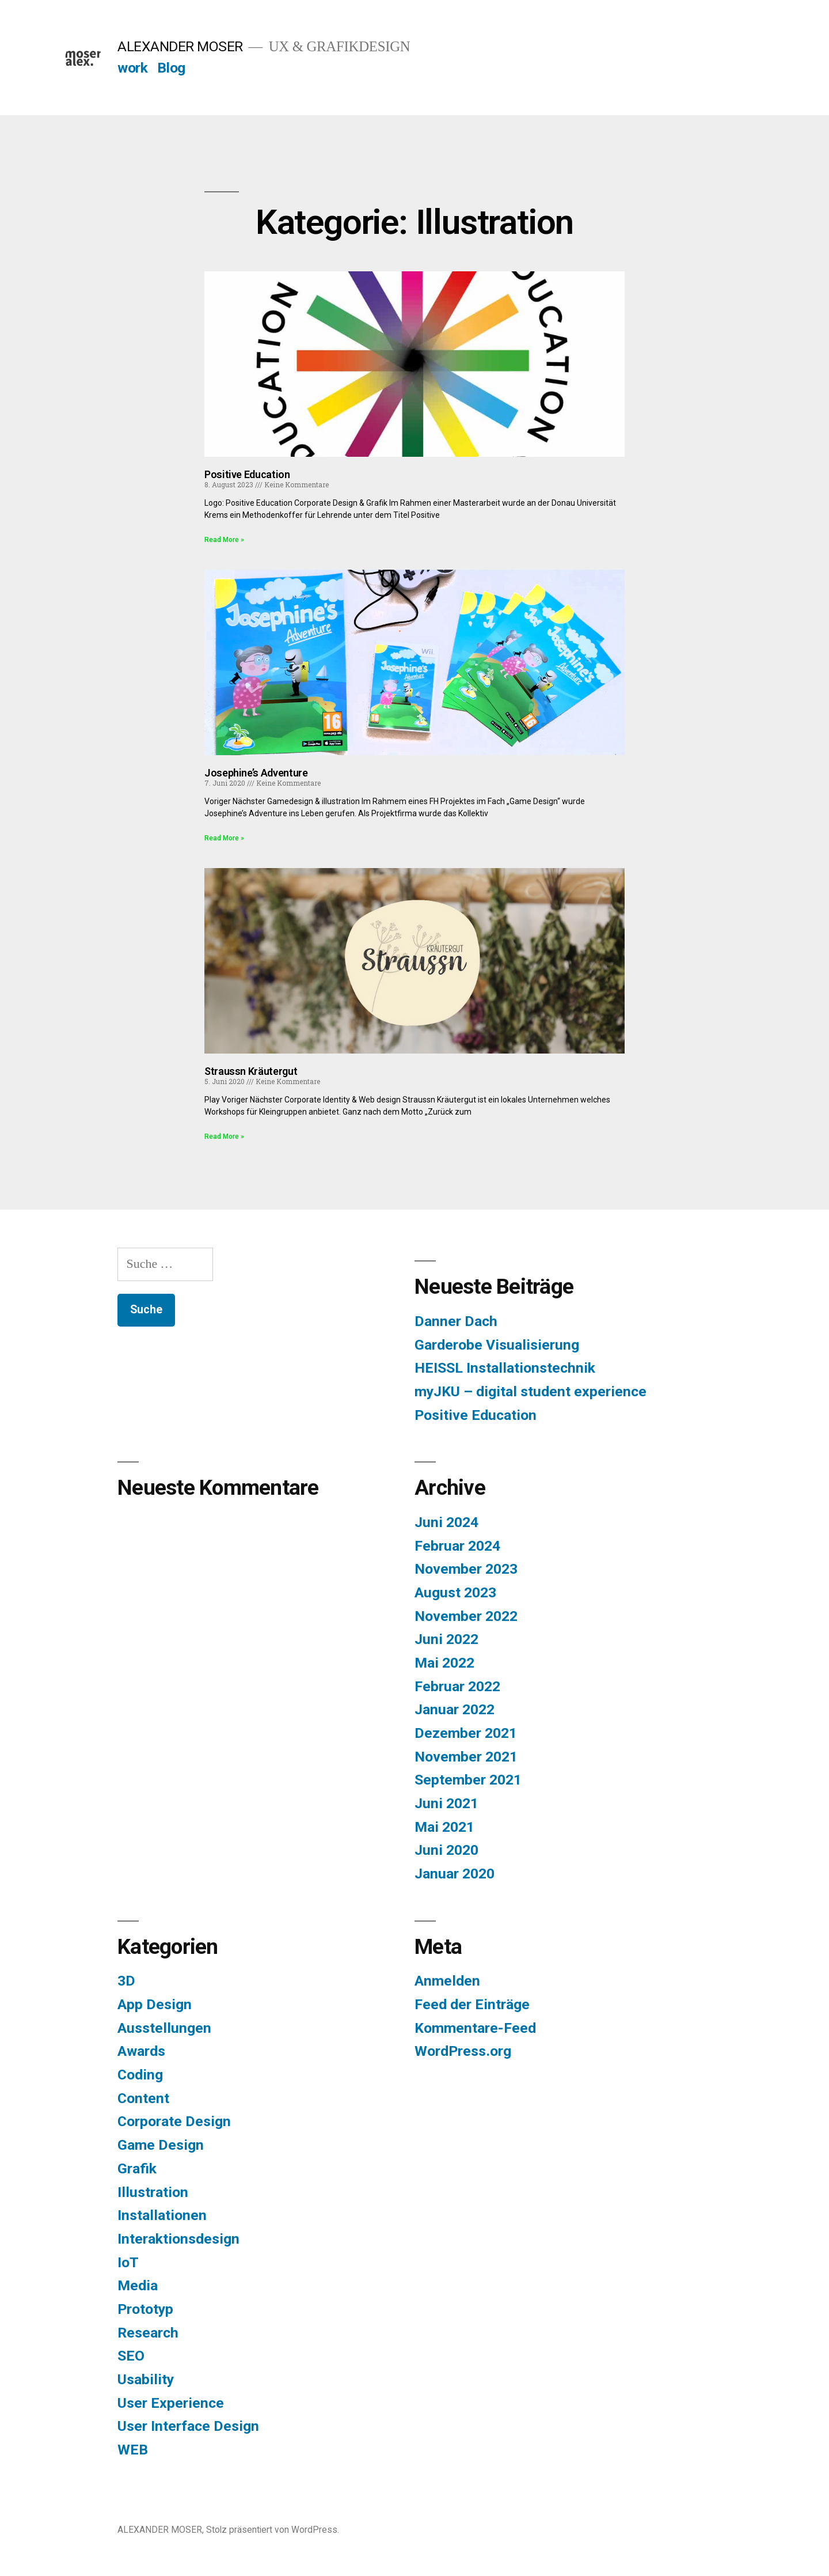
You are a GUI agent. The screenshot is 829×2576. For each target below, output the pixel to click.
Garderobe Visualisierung (496, 1344)
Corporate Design (174, 2121)
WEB (132, 2449)
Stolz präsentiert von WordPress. (272, 2529)
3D (126, 1980)
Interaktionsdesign (178, 2238)
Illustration (152, 2192)
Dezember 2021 (465, 1733)
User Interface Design (188, 2426)
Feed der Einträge (472, 2004)
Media (137, 2285)
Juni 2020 (446, 1850)
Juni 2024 (446, 1522)
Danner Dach (455, 1321)
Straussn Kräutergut (250, 1071)
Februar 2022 (457, 1686)
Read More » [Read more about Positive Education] (224, 540)
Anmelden (447, 1980)
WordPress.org (462, 2051)
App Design (154, 2004)
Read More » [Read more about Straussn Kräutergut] (224, 1136)
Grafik (137, 2168)
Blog (171, 67)
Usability (145, 2379)
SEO (130, 2355)
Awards (141, 2051)
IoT (128, 2262)
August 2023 (455, 1592)
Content (143, 2098)
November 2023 (466, 1568)
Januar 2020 (454, 1873)
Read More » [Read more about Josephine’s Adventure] (224, 838)
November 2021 (466, 1756)
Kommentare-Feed (475, 2028)
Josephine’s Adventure (255, 773)
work (132, 67)
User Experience (170, 2403)
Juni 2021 (446, 1803)
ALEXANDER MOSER (180, 46)
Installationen (162, 2215)
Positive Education (247, 474)
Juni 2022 (446, 1639)
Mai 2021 (444, 1827)
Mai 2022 (444, 1662)
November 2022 (466, 1616)
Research (147, 2332)
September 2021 (468, 1779)
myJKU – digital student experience (530, 1391)
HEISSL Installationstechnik (504, 1367)
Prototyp (145, 2309)
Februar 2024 (457, 1545)
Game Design (160, 2144)
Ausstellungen (164, 2028)
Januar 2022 (454, 1709)
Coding (140, 2074)
